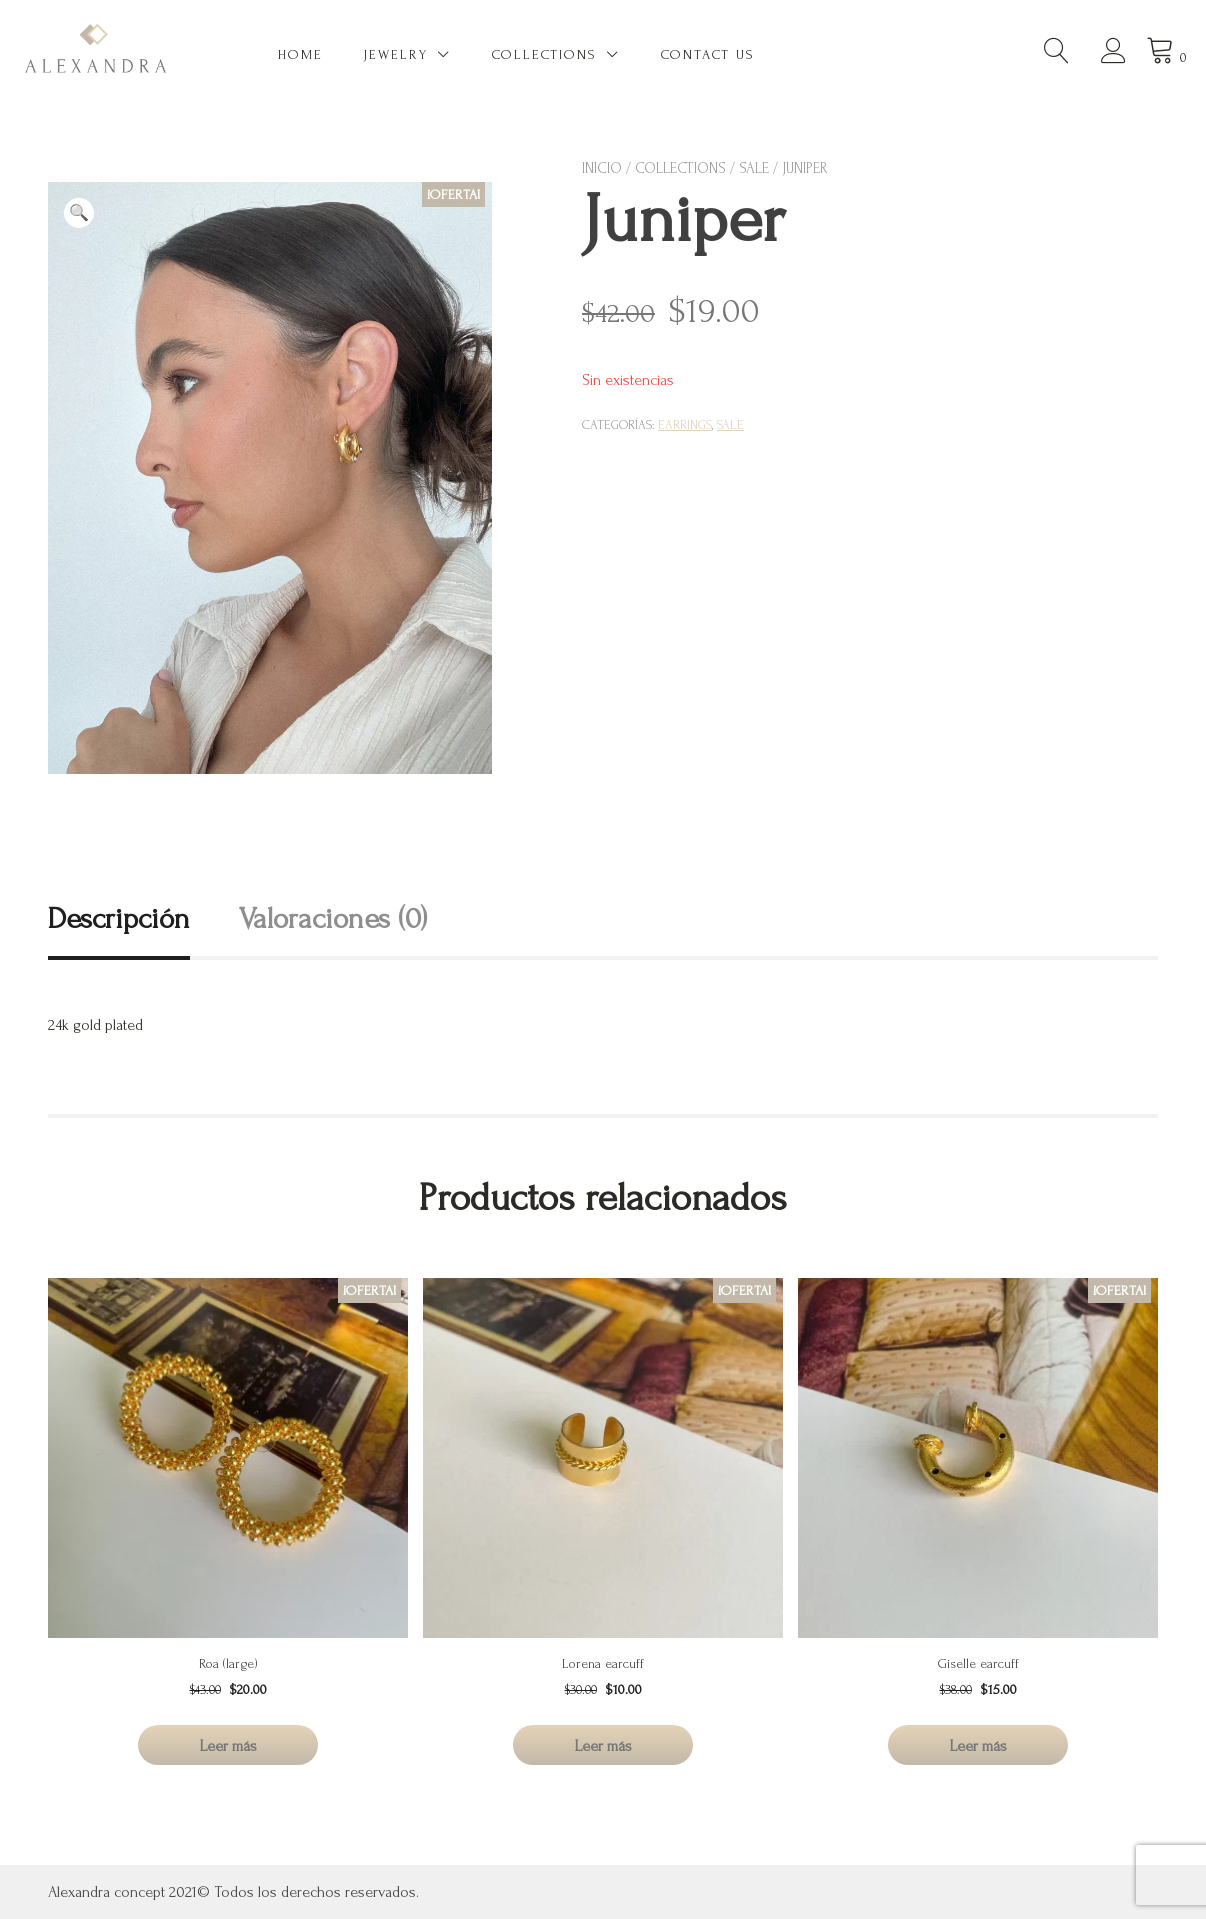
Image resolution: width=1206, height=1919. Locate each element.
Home (300, 54)
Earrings (685, 425)
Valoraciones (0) (333, 918)
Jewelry (396, 54)
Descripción (119, 918)
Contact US (708, 54)
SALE (754, 168)
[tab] (141, 918)
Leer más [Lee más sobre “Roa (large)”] (228, 1746)
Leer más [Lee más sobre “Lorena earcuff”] (603, 1746)
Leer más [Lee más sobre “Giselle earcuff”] (978, 1746)
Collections (544, 54)
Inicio (602, 168)
